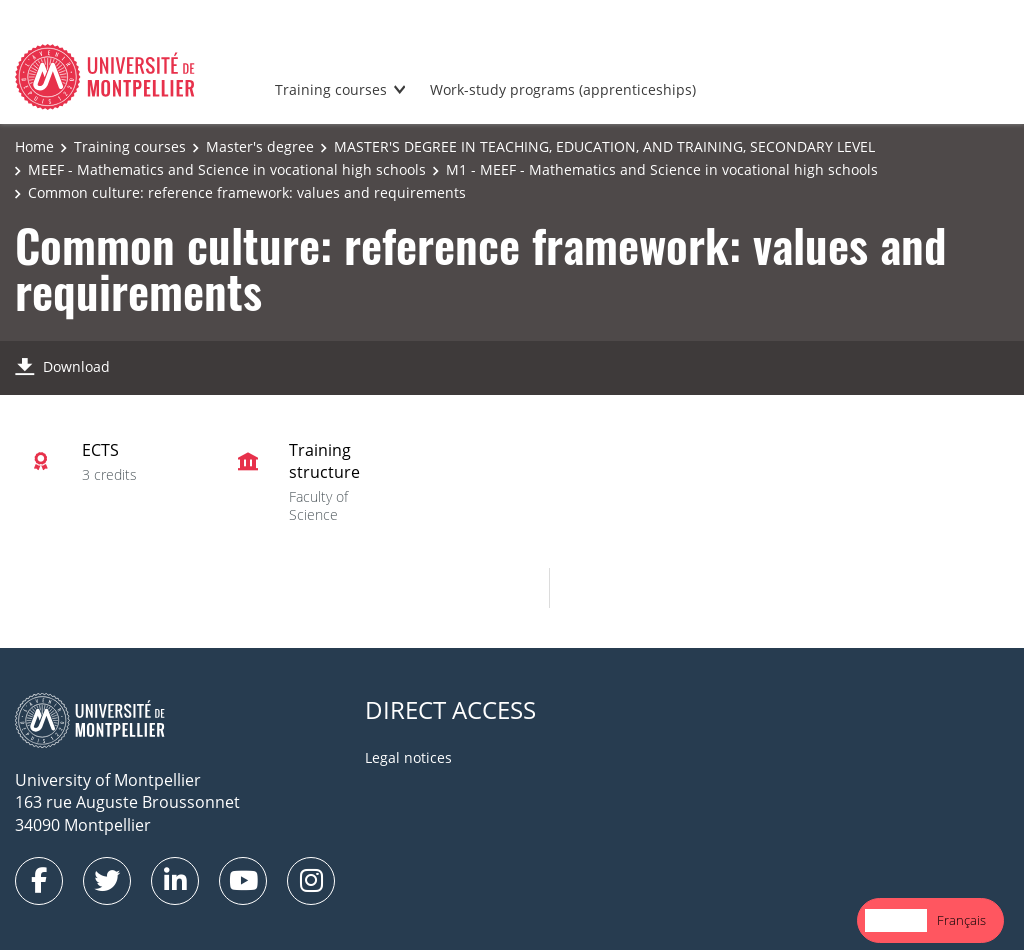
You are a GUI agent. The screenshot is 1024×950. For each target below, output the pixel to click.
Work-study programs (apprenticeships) (563, 89)
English (896, 920)
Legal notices (408, 757)
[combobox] (896, 920)
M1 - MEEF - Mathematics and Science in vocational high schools (662, 169)
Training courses (331, 89)
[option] (961, 920)
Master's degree (260, 146)
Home (34, 146)
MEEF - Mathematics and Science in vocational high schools (227, 169)
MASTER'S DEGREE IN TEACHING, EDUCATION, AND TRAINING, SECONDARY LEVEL (604, 146)
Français (961, 920)
